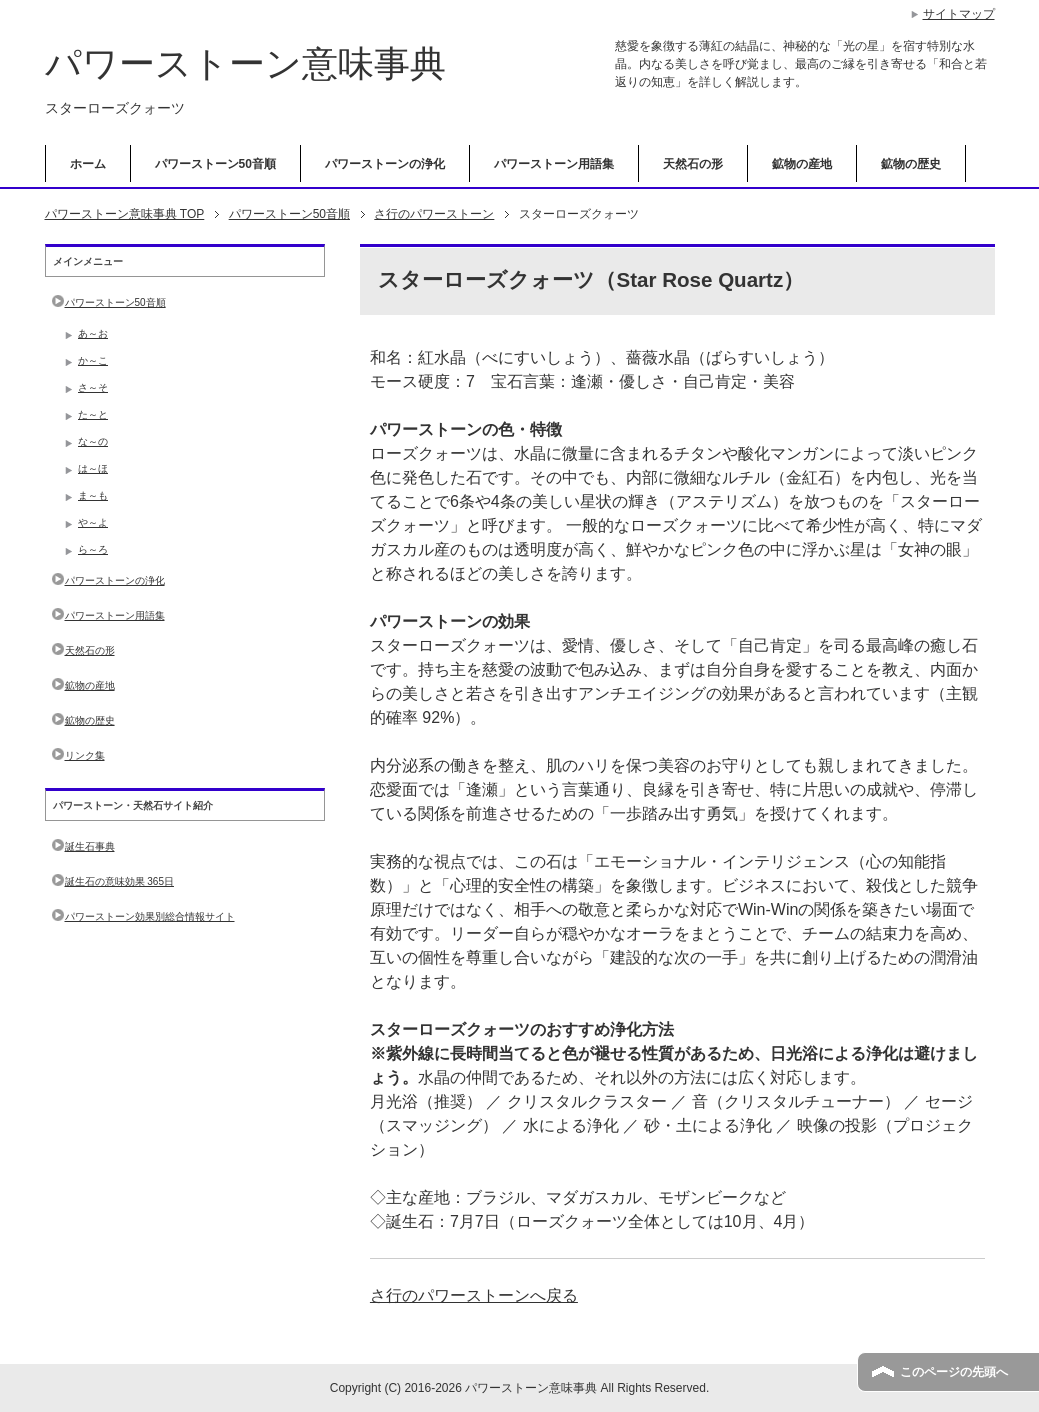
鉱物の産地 (802, 164)
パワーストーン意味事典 (245, 63)
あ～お (93, 333)
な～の (93, 441)
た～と (93, 414)
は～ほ (93, 468)
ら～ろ (93, 549)
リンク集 (85, 755)
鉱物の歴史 (911, 164)
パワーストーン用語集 (554, 164)
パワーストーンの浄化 (385, 164)
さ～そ (93, 387)
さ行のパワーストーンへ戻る (474, 1295)
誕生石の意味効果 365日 (119, 881)
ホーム (88, 164)
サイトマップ (959, 14)
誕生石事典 (90, 846)
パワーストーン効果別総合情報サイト (150, 916)
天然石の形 (693, 164)
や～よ (93, 522)
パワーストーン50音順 (215, 164)
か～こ (93, 360)
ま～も (93, 495)
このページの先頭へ (954, 1372)
